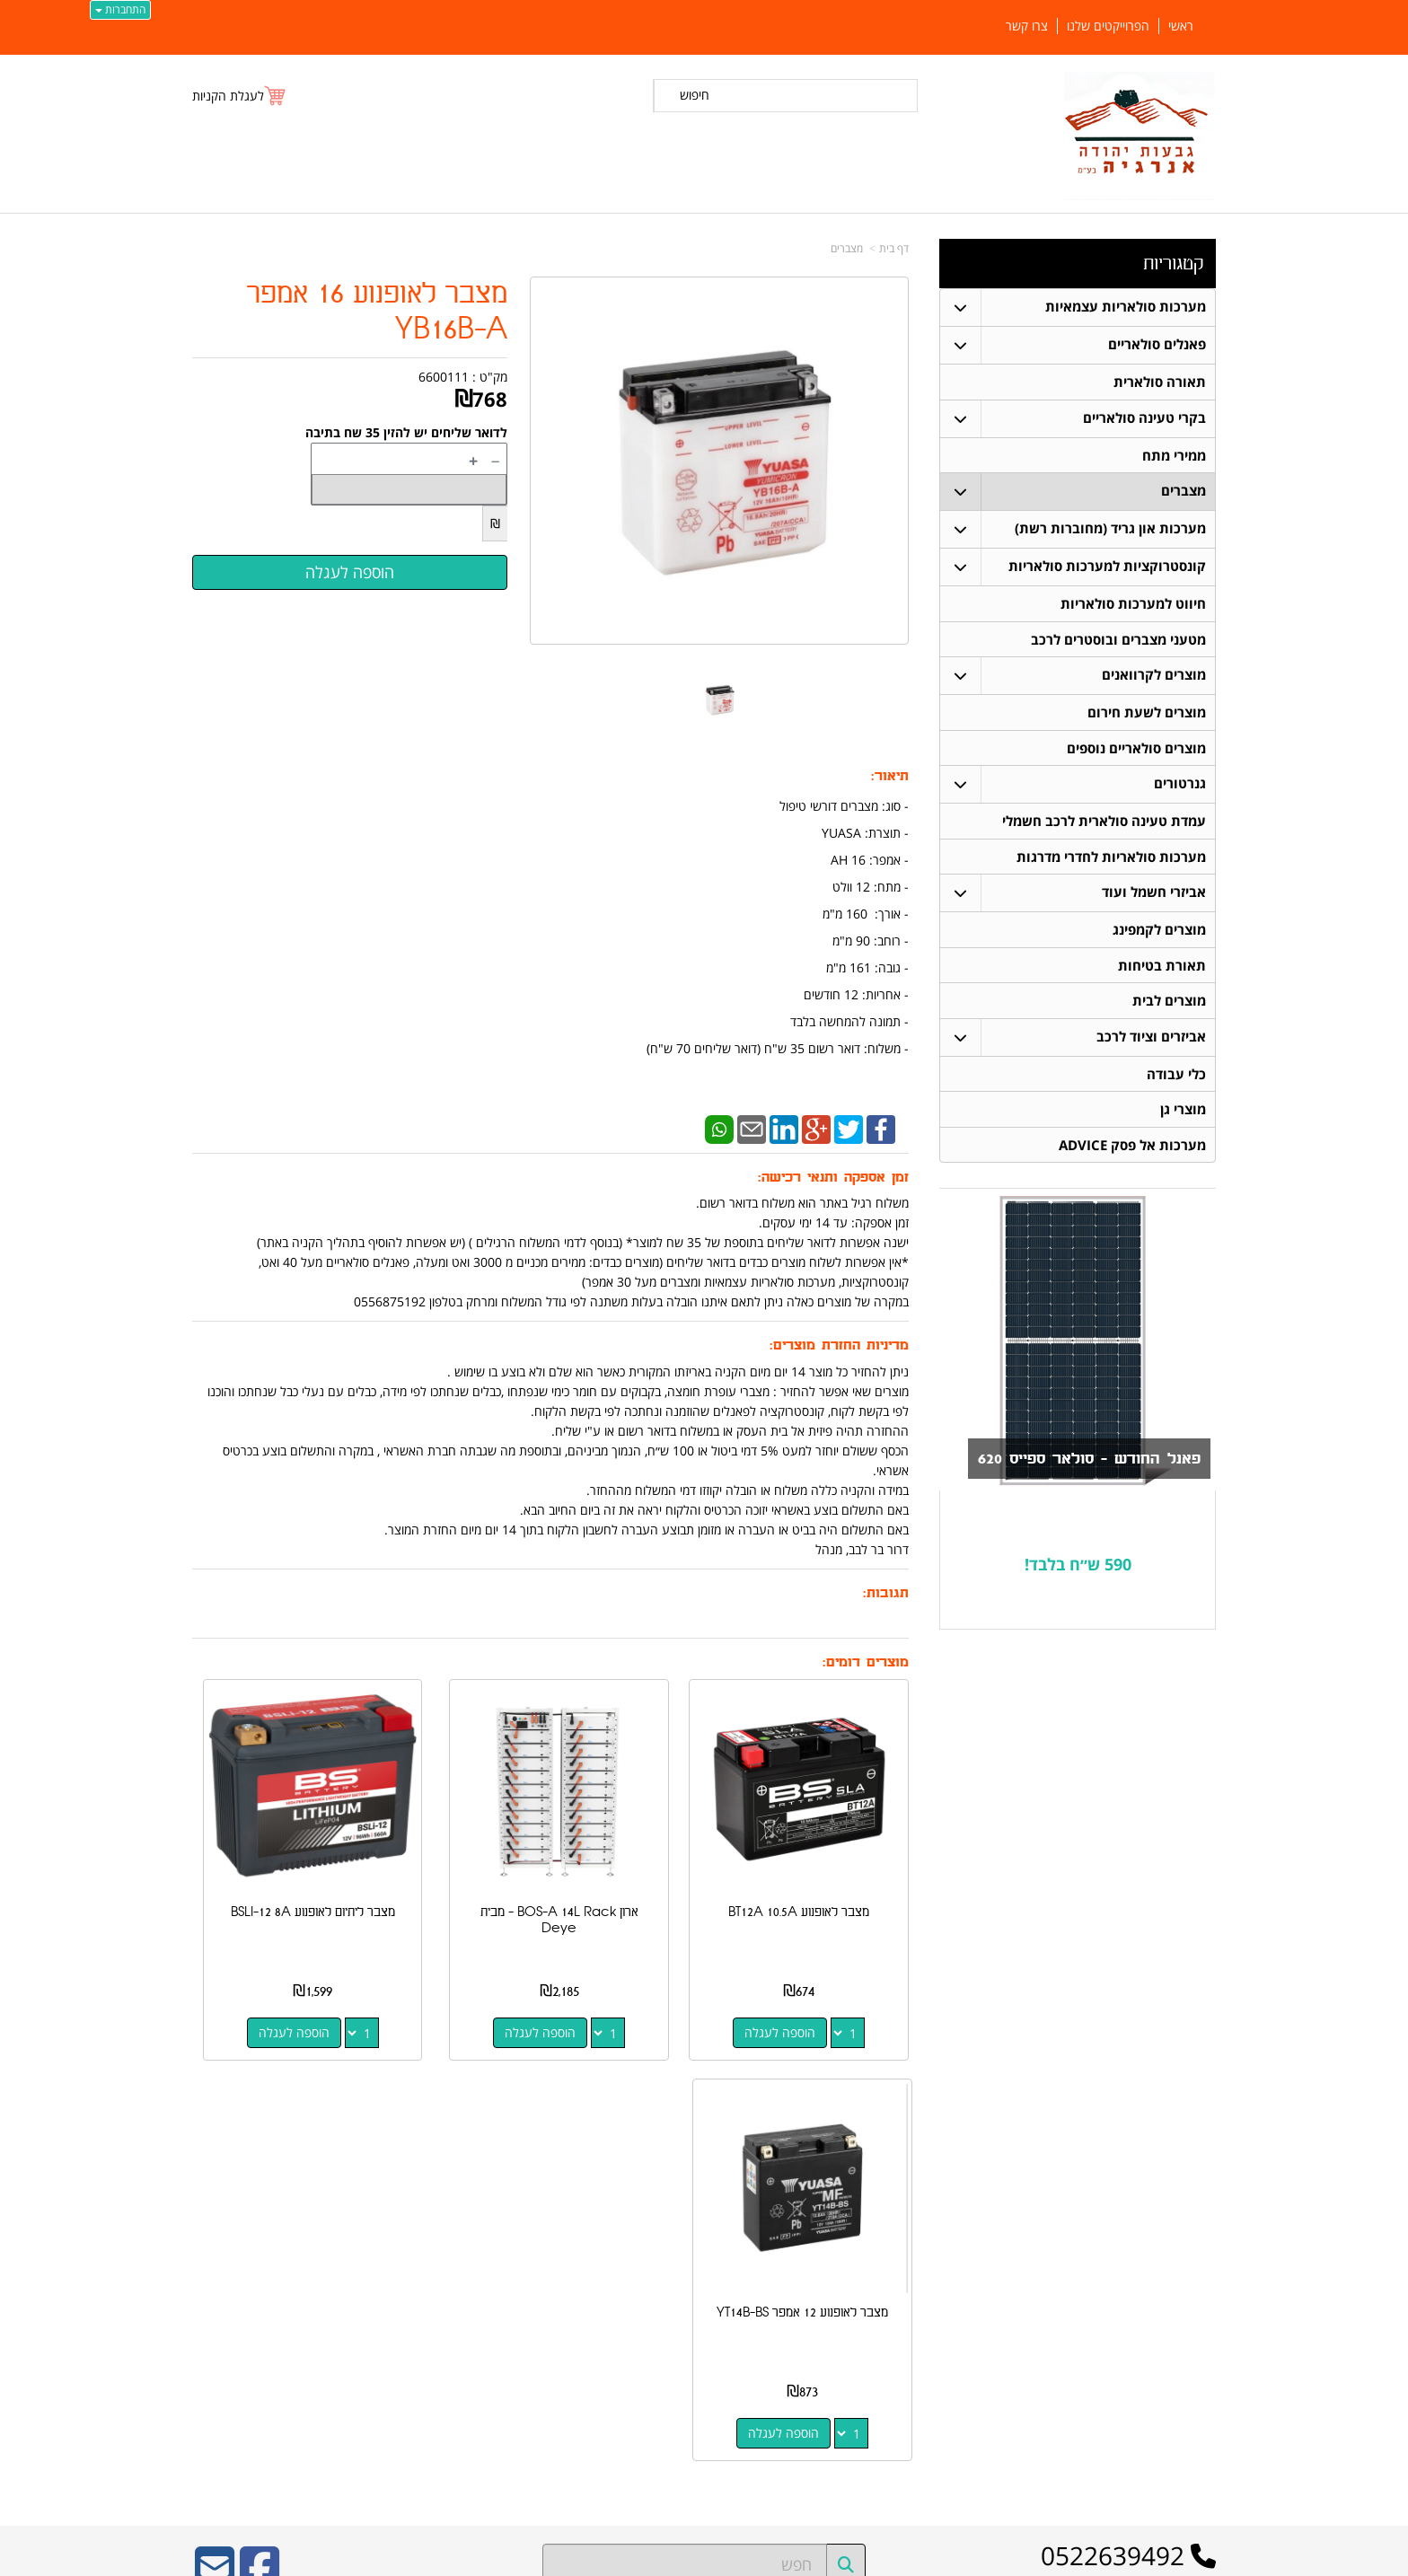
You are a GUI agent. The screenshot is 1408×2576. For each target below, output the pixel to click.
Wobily (761, 2559)
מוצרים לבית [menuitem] (1168, 1014)
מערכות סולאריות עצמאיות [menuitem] (1124, 306)
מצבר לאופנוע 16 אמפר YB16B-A (377, 312)
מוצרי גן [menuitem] (1182, 1125)
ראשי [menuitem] (1180, 26)
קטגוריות (1173, 263)
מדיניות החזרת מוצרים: (839, 1345)
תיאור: (890, 776)
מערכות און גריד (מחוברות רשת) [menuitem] (1109, 531)
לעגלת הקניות (228, 95)
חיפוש (694, 94)
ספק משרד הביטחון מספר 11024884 (350, 2174)
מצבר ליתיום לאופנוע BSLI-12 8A (458, 1860)
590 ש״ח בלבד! (1078, 1582)
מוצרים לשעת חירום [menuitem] (1146, 717)
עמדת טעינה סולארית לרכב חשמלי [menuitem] (1103, 829)
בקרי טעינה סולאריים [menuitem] (1143, 418)
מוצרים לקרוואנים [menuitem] (1153, 680)
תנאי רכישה (935, 2252)
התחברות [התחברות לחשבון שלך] (120, 9)
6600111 (443, 376)
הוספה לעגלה (810, 1972)
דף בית (894, 248)
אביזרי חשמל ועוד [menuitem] (1153, 902)
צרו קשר (936, 2170)
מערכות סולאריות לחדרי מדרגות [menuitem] (1110, 866)
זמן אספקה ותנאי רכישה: (833, 1177)
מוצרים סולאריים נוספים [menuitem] (1135, 754)
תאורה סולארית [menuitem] (1159, 382)
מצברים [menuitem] (1182, 493)
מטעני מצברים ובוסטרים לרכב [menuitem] (1117, 643)
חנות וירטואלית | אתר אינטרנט (591, 2559)
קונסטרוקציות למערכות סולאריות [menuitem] (1106, 568)
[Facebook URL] (259, 2117)
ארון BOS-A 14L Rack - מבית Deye (644, 1860)
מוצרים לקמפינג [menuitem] (1158, 940)
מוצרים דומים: (866, 1662)
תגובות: (886, 1593)
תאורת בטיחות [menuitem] (1161, 977)
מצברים (847, 248)
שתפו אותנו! (933, 2298)
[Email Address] (214, 2117)
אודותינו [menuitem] (1199, 2403)
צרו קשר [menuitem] (1027, 26)
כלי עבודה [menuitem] (1175, 1088)
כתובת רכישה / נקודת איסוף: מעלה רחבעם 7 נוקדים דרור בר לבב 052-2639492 (376, 2252)
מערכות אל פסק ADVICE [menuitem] (1131, 1162)
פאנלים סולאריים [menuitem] (1156, 344)
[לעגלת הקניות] (239, 95)
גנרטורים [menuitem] (1179, 791)
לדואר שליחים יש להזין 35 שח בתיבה (406, 432)
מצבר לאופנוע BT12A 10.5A (829, 1860)
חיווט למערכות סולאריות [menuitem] (1132, 606)
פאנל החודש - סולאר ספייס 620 (1072, 1477)
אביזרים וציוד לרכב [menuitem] (1150, 1051)
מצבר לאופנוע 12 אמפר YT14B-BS (272, 1860)
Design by (378, 2323)
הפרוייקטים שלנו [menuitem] (1108, 26)
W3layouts (412, 2323)
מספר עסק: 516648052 (897, 2223)
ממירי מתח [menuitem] (1173, 456)
